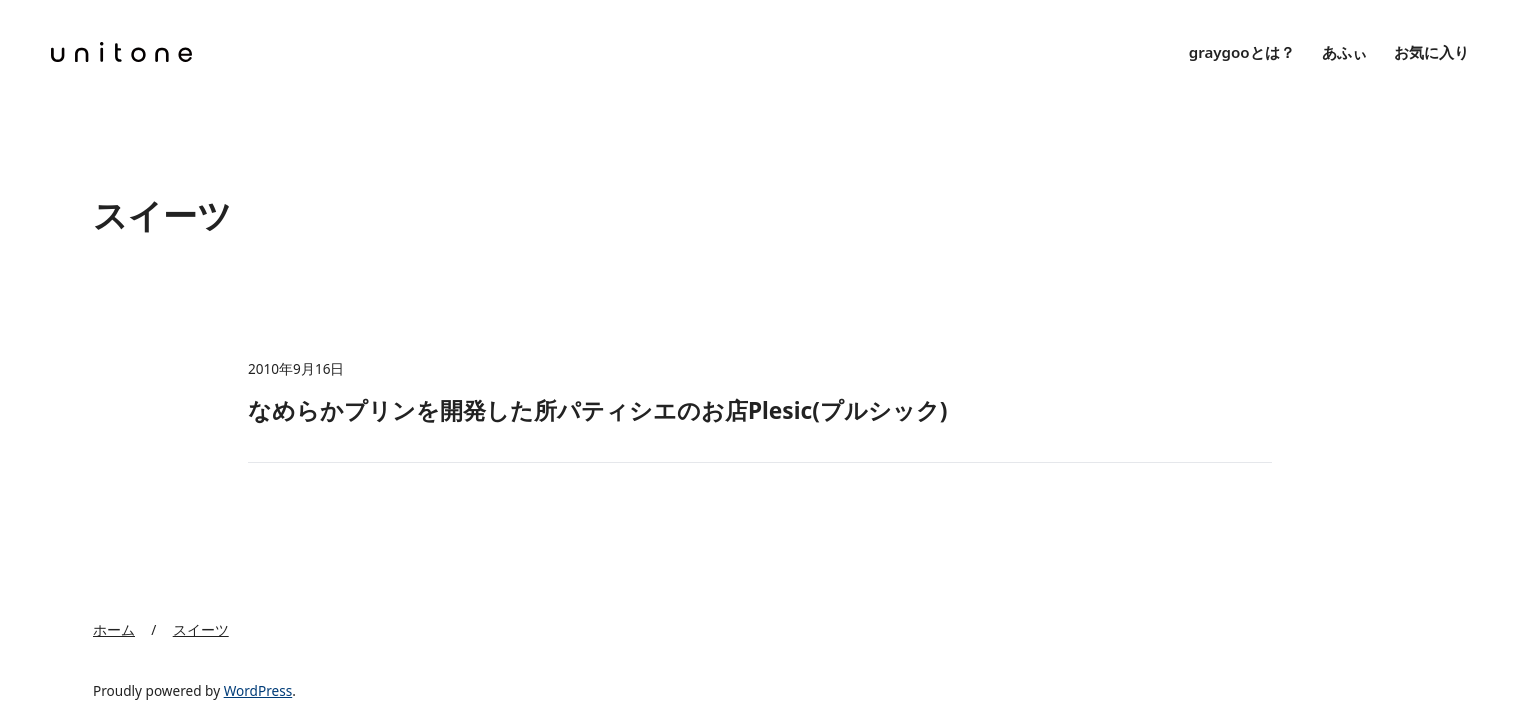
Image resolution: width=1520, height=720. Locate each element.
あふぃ (1344, 52)
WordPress (258, 690)
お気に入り (1431, 52)
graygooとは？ (1242, 52)
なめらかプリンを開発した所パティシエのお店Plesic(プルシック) (598, 410)
